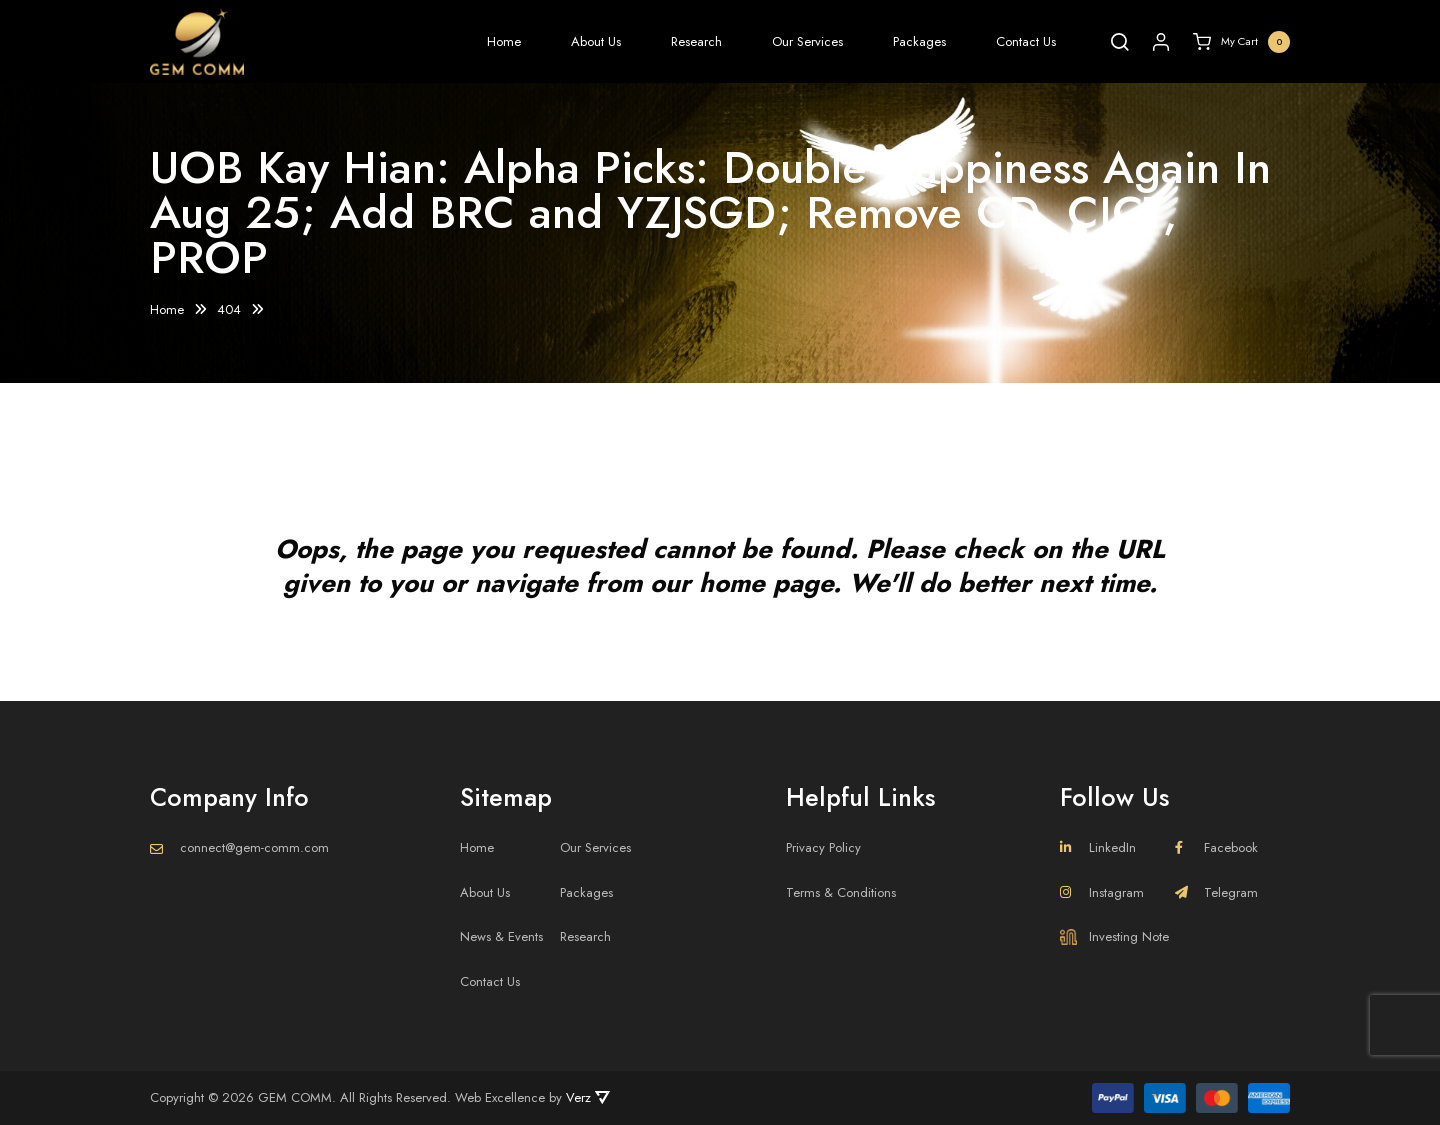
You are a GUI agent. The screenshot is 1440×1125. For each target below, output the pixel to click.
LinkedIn (1098, 847)
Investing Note (1114, 936)
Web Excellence (500, 1097)
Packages (919, 41)
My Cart (1241, 42)
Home (504, 41)
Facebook (1216, 847)
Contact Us (1026, 41)
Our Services (807, 41)
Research (696, 41)
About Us (596, 41)
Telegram (1216, 892)
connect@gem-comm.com (254, 847)
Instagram (1102, 892)
